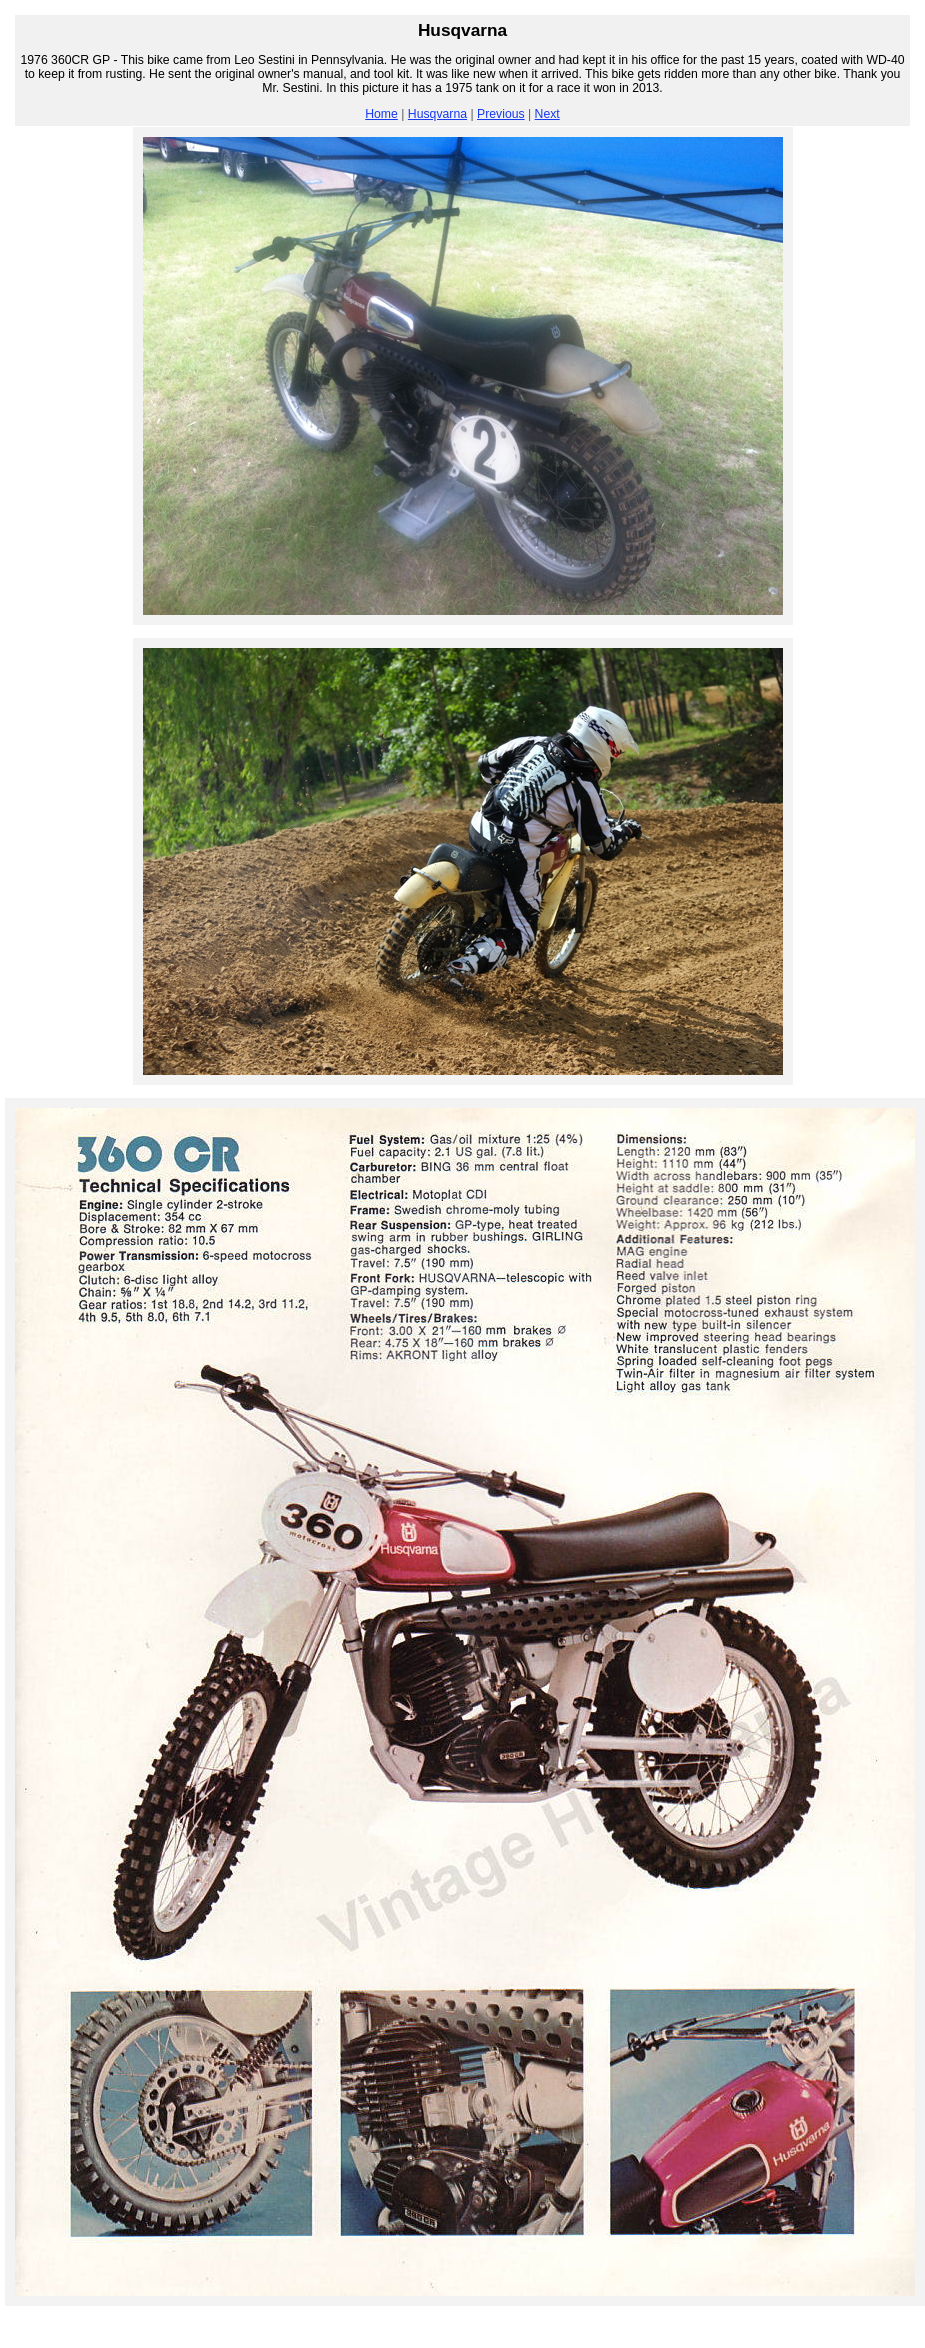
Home (381, 114)
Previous (501, 114)
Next (547, 114)
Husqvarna (437, 114)
